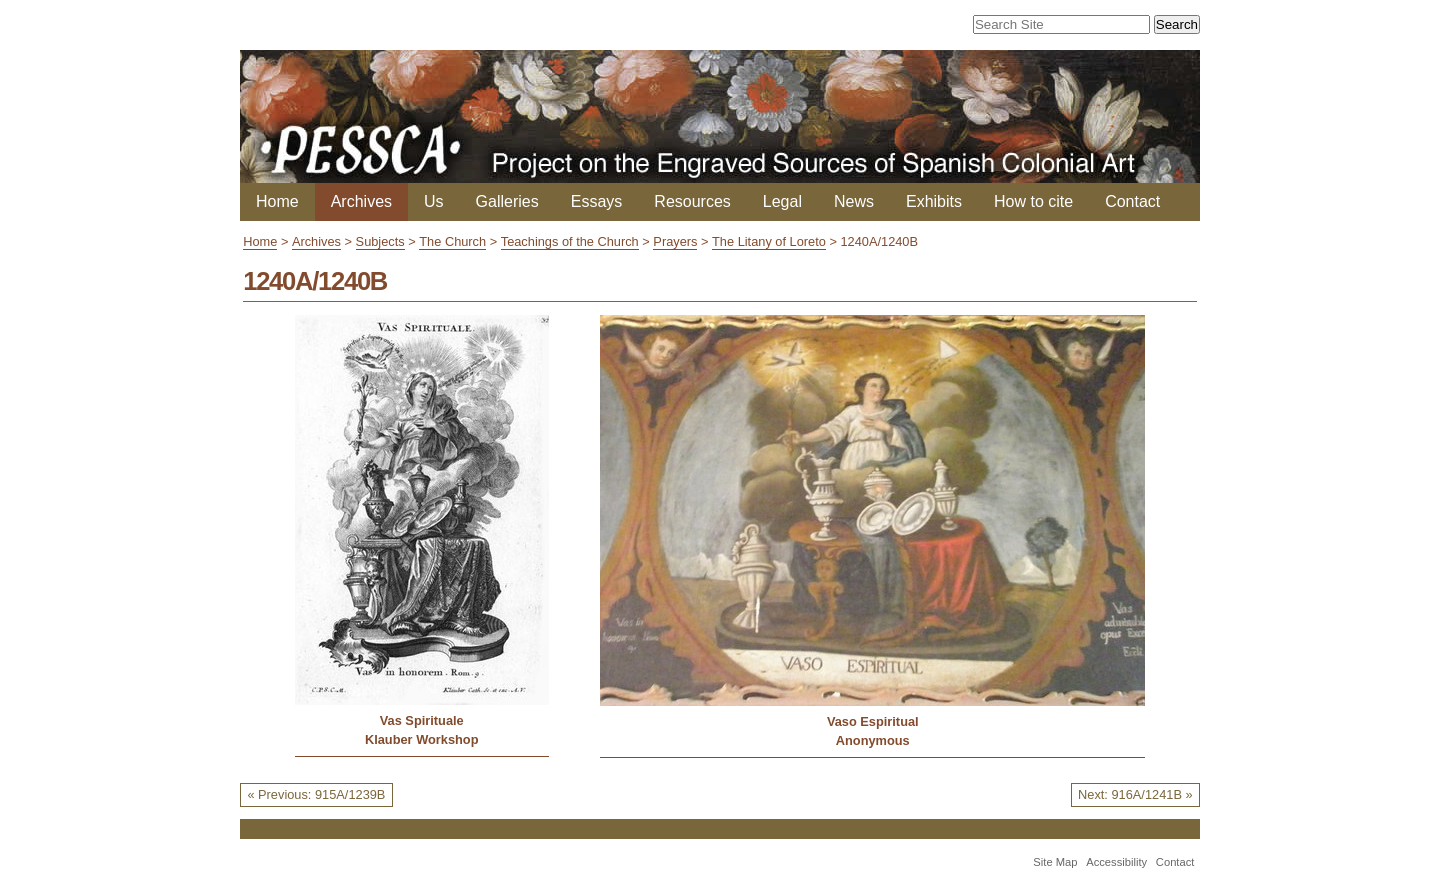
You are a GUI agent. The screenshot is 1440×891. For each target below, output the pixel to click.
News (854, 201)
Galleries (507, 201)
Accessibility (1116, 862)
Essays (597, 201)
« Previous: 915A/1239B (316, 794)
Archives (361, 201)
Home (277, 201)
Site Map (1055, 862)
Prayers (675, 241)
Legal (782, 201)
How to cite (1033, 201)
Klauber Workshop (422, 739)
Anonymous (873, 740)
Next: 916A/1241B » (1135, 794)
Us (434, 201)
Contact (1132, 201)
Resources (692, 201)
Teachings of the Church (570, 241)
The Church (452, 241)
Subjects (380, 241)
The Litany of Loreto (769, 241)
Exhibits (934, 201)
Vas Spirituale (422, 720)
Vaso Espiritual (873, 721)
